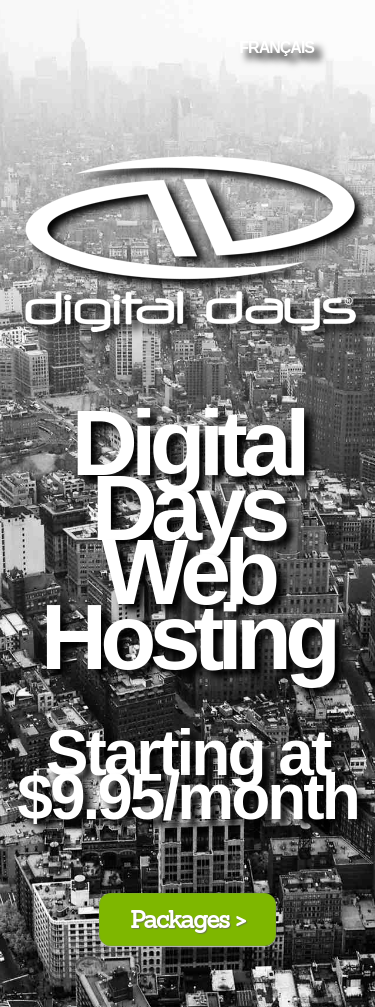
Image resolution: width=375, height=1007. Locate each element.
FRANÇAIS (276, 47)
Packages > (187, 919)
